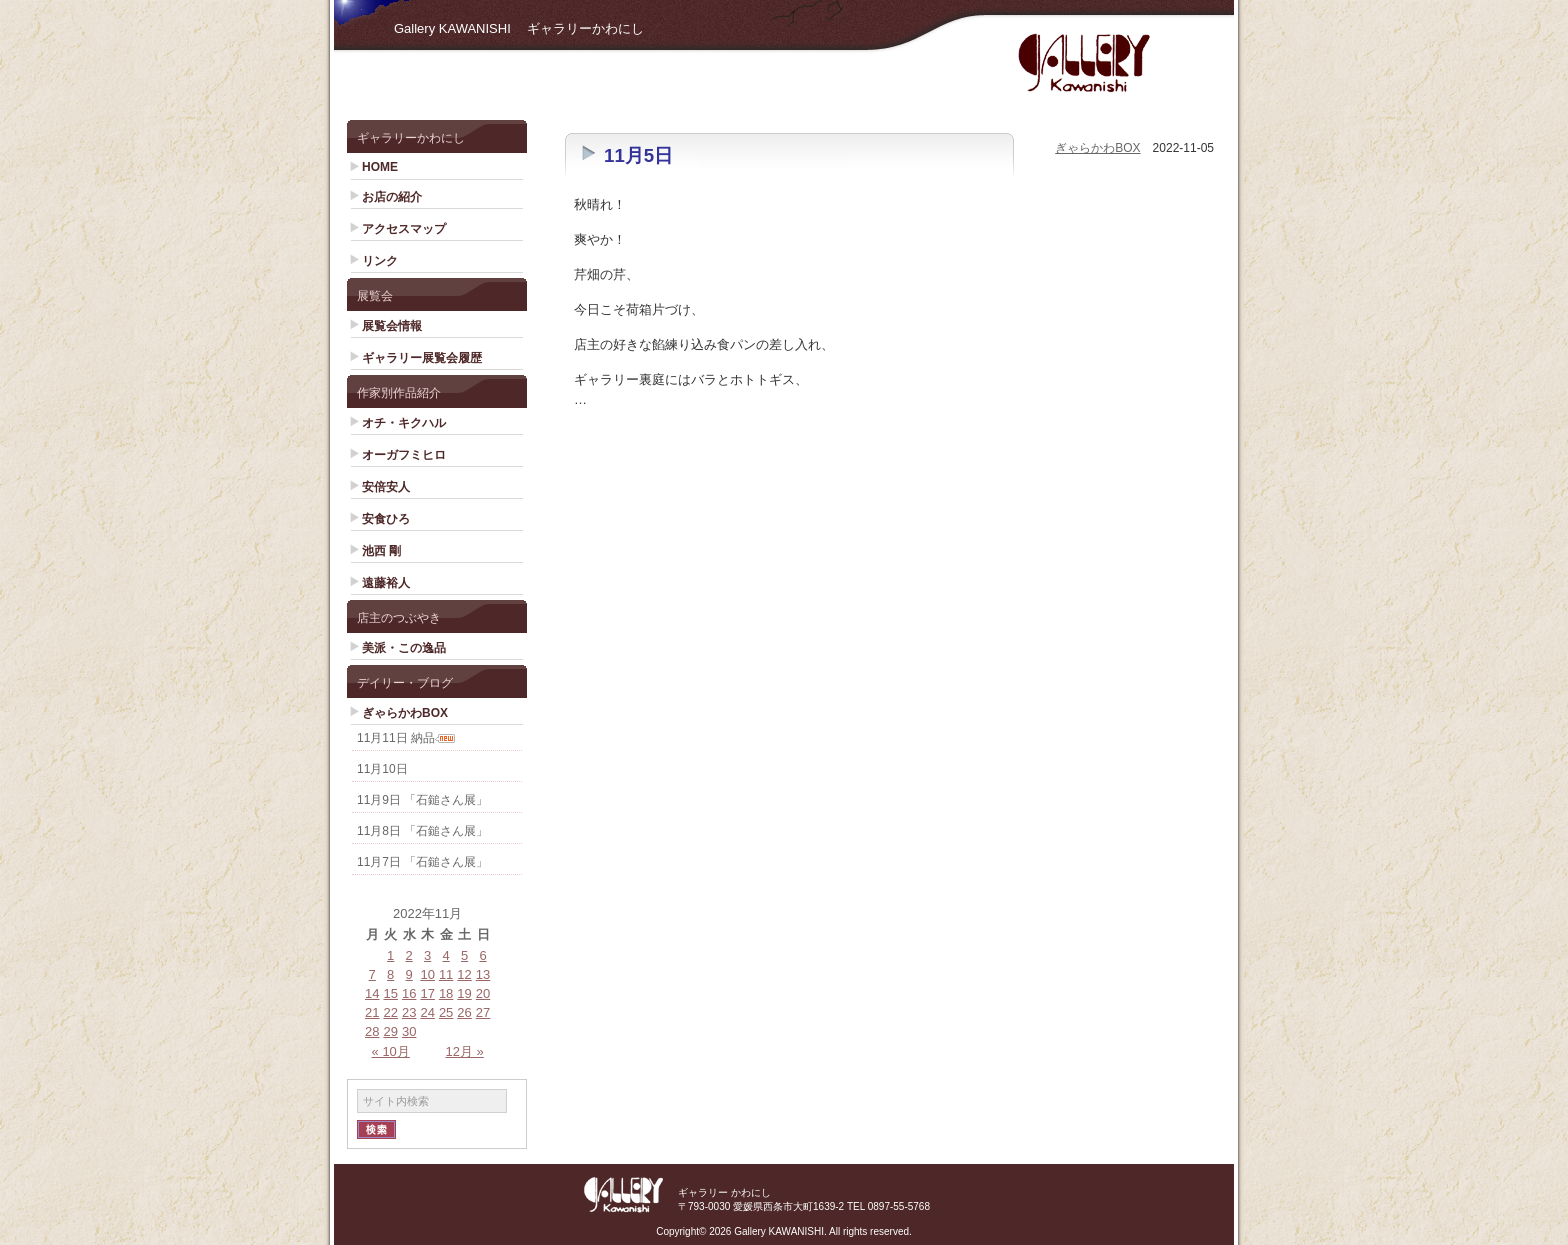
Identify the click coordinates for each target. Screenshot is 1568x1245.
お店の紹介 (392, 197)
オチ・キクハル (404, 423)
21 (372, 1012)
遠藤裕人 (386, 583)
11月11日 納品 (396, 738)
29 (390, 1031)
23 (409, 1012)
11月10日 (382, 769)
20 (483, 993)
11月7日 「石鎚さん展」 (422, 862)
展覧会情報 (392, 326)
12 (464, 974)
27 (483, 1012)
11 (446, 974)
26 (464, 1012)
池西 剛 (381, 551)
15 (390, 993)
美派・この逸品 (404, 648)
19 (464, 993)
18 (446, 993)
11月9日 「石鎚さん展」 (422, 800)
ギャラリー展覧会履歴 (422, 358)
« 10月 (391, 1051)
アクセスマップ (404, 229)
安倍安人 (386, 487)
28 (372, 1031)
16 (409, 993)
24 (427, 1012)
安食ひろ (386, 519)
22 (390, 1012)
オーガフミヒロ (404, 455)
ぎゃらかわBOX (405, 713)
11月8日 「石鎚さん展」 (422, 831)
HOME (380, 167)
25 (446, 1012)
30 (409, 1031)
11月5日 (638, 155)
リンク (380, 261)
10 (427, 974)
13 (483, 974)
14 (372, 993)
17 (427, 993)
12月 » (464, 1051)
